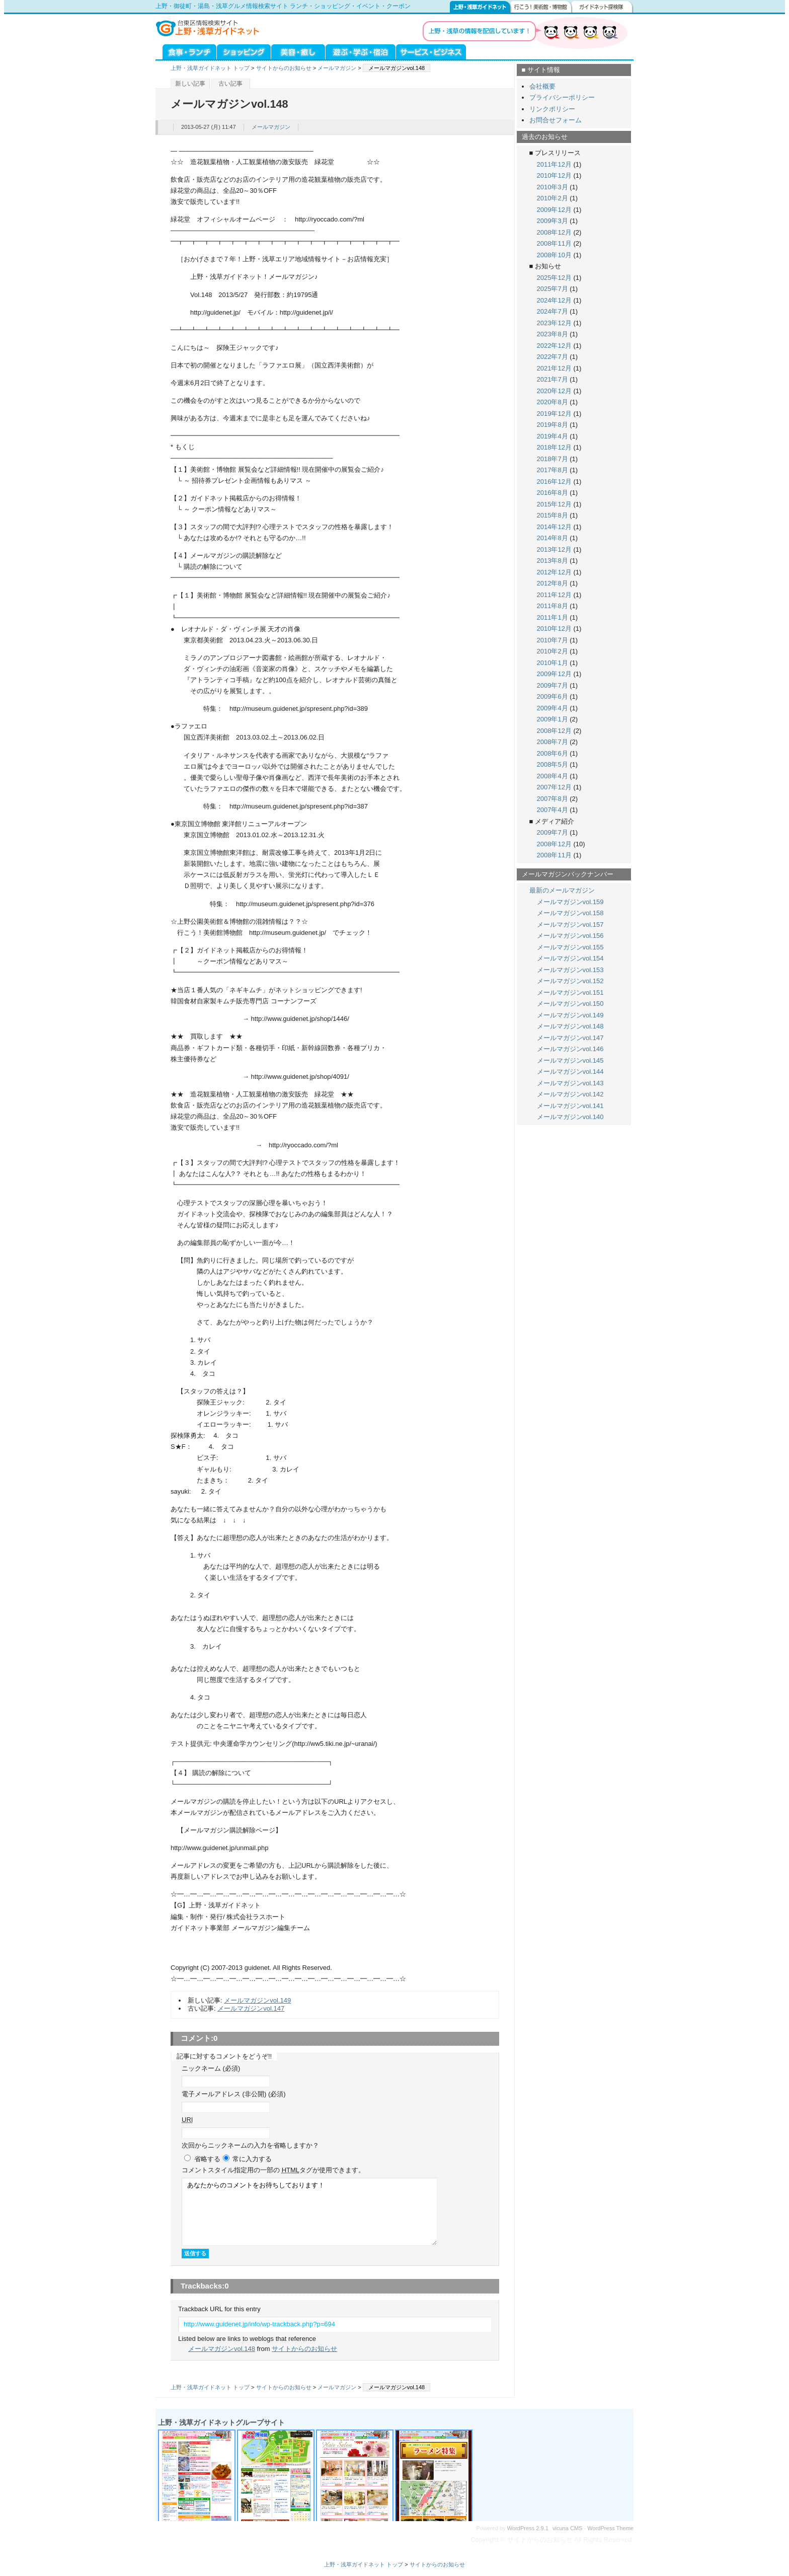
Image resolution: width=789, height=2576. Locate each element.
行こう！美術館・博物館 (541, 7)
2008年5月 (552, 764)
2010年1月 (552, 663)
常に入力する (252, 2159)
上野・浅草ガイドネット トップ (210, 68)
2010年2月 (552, 198)
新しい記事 (190, 83)
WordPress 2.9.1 (527, 2528)
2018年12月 (554, 447)
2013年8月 (552, 560)
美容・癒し (298, 51)
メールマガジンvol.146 (570, 1049)
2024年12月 (554, 300)
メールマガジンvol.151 (570, 992)
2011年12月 (554, 164)
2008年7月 (552, 742)
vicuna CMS (568, 2528)
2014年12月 (554, 527)
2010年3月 (552, 187)
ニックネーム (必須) (211, 2068)
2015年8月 (552, 515)
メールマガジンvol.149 (257, 2000)
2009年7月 (552, 685)
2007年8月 (552, 798)
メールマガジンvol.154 (570, 958)
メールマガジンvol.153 (570, 970)
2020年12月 (554, 391)
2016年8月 (552, 492)
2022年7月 (552, 356)
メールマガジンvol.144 (570, 1071)
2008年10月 (554, 255)
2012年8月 (552, 583)
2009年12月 (554, 209)
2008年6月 (552, 753)
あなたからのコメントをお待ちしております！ (309, 2212)
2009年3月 (552, 221)
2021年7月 (552, 379)
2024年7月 (552, 311)
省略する (207, 2159)
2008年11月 (554, 243)
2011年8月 (552, 606)
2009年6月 (552, 696)
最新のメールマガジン (562, 890)
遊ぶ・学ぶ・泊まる (361, 51)
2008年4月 (552, 776)
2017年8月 (552, 470)
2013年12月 (554, 549)
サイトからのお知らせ (283, 68)
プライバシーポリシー (562, 97)
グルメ (186, 51)
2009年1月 (552, 719)
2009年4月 (552, 708)
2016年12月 (554, 481)
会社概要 (542, 86)
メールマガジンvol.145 (570, 1060)
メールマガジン (337, 68)
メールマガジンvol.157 (570, 924)
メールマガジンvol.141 (570, 1106)
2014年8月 (552, 538)
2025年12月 (554, 277)
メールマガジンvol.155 (570, 947)
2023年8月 (552, 334)
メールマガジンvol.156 (570, 935)
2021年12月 (554, 368)
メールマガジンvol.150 (570, 1003)
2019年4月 (552, 436)
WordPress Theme (610, 2528)
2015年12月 (554, 504)
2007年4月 (552, 810)
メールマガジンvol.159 (570, 902)
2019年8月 (552, 424)
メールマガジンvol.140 (570, 1117)
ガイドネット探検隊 (603, 7)
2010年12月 (554, 175)
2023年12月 (554, 323)
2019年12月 (554, 413)
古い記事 (230, 83)
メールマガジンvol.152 (570, 981)
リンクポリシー (552, 109)
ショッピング (244, 51)
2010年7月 (552, 640)
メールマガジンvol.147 (250, 2008)
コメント (273, 2170)
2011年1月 (552, 617)
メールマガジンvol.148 (221, 2348)
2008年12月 (554, 232)
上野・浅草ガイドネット (480, 7)
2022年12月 (554, 345)
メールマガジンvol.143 (570, 1083)
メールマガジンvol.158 (570, 913)
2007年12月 (554, 787)
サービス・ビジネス (431, 51)
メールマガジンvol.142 (570, 1094)
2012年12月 (554, 572)
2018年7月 (552, 459)
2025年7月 (552, 288)
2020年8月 (552, 402)
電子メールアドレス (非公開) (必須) (234, 2094)
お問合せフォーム (555, 120)
